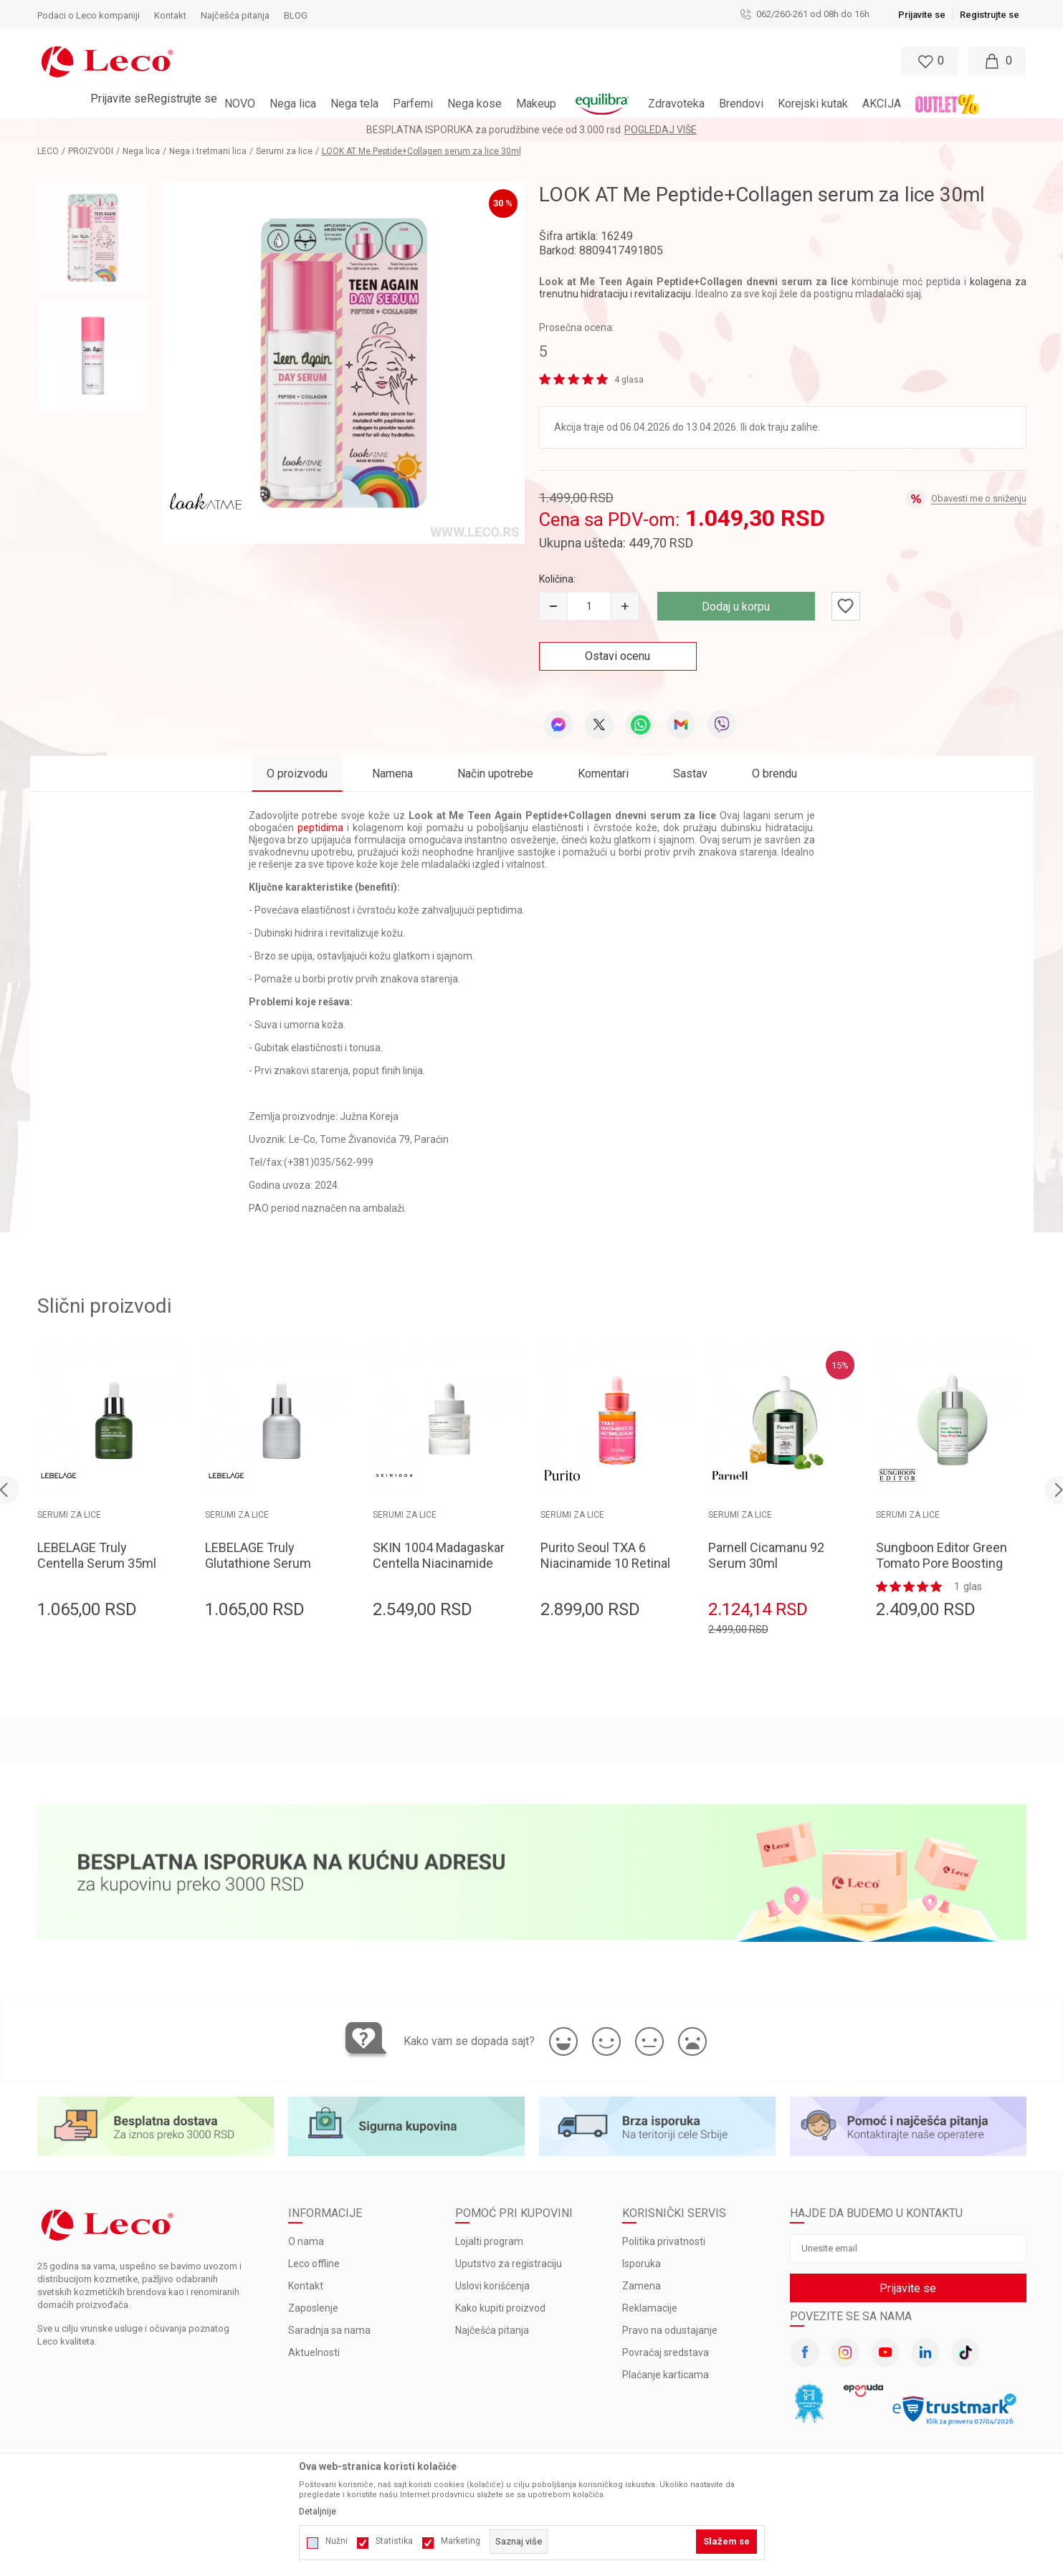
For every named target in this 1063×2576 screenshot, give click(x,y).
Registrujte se (989, 14)
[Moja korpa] (997, 61)
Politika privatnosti (663, 2241)
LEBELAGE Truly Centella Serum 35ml (96, 1555)
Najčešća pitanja (492, 2330)
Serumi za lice (284, 151)
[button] (469, 61)
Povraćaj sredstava (665, 2352)
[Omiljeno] (928, 61)
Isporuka (641, 2263)
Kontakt (305, 2286)
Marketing (460, 2541)
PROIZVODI (90, 151)
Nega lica (141, 151)
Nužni (336, 2541)
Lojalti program (489, 2241)
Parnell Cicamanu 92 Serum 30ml (766, 1555)
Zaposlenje (313, 2308)
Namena (392, 773)
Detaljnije (317, 2511)
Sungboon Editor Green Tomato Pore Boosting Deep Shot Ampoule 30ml (941, 1571)
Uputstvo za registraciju (508, 2263)
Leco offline (314, 2263)
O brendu (774, 773)
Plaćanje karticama (665, 2374)
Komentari (603, 773)
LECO (48, 151)
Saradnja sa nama (329, 2330)
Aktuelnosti (314, 2352)
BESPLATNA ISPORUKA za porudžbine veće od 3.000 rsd (493, 129)
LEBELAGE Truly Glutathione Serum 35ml (258, 1563)
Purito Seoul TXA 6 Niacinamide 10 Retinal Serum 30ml (605, 1563)
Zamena (641, 2286)
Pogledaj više (660, 129)
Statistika (394, 2541)
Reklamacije (649, 2308)
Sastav (690, 773)
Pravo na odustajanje (670, 2330)
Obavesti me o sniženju (978, 498)
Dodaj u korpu (736, 606)
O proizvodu (297, 773)
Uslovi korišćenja (492, 2286)
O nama (306, 2241)
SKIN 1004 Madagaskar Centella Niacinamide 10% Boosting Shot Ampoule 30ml (439, 1571)
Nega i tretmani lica (208, 151)
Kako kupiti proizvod (500, 2308)
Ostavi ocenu (617, 656)
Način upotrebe (495, 773)
